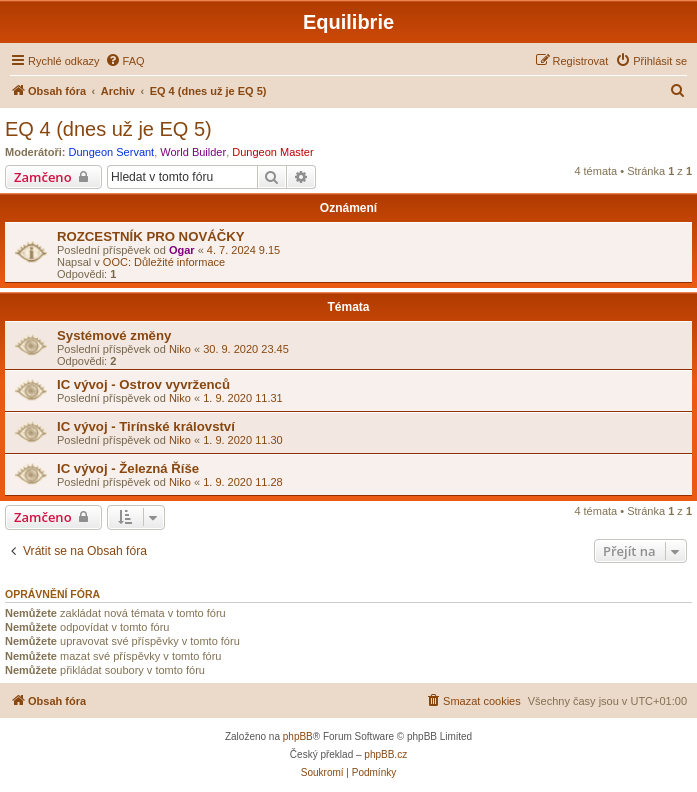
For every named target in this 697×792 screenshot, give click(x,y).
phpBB (298, 736)
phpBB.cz (385, 754)
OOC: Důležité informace (164, 262)
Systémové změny (114, 335)
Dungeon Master (272, 152)
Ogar (182, 250)
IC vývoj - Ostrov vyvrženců (143, 384)
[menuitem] (125, 61)
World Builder (193, 152)
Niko (180, 349)
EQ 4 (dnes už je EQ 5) (108, 129)
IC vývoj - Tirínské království (146, 426)
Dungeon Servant (112, 152)
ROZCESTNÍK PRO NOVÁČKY (151, 236)
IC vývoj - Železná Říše (128, 468)
